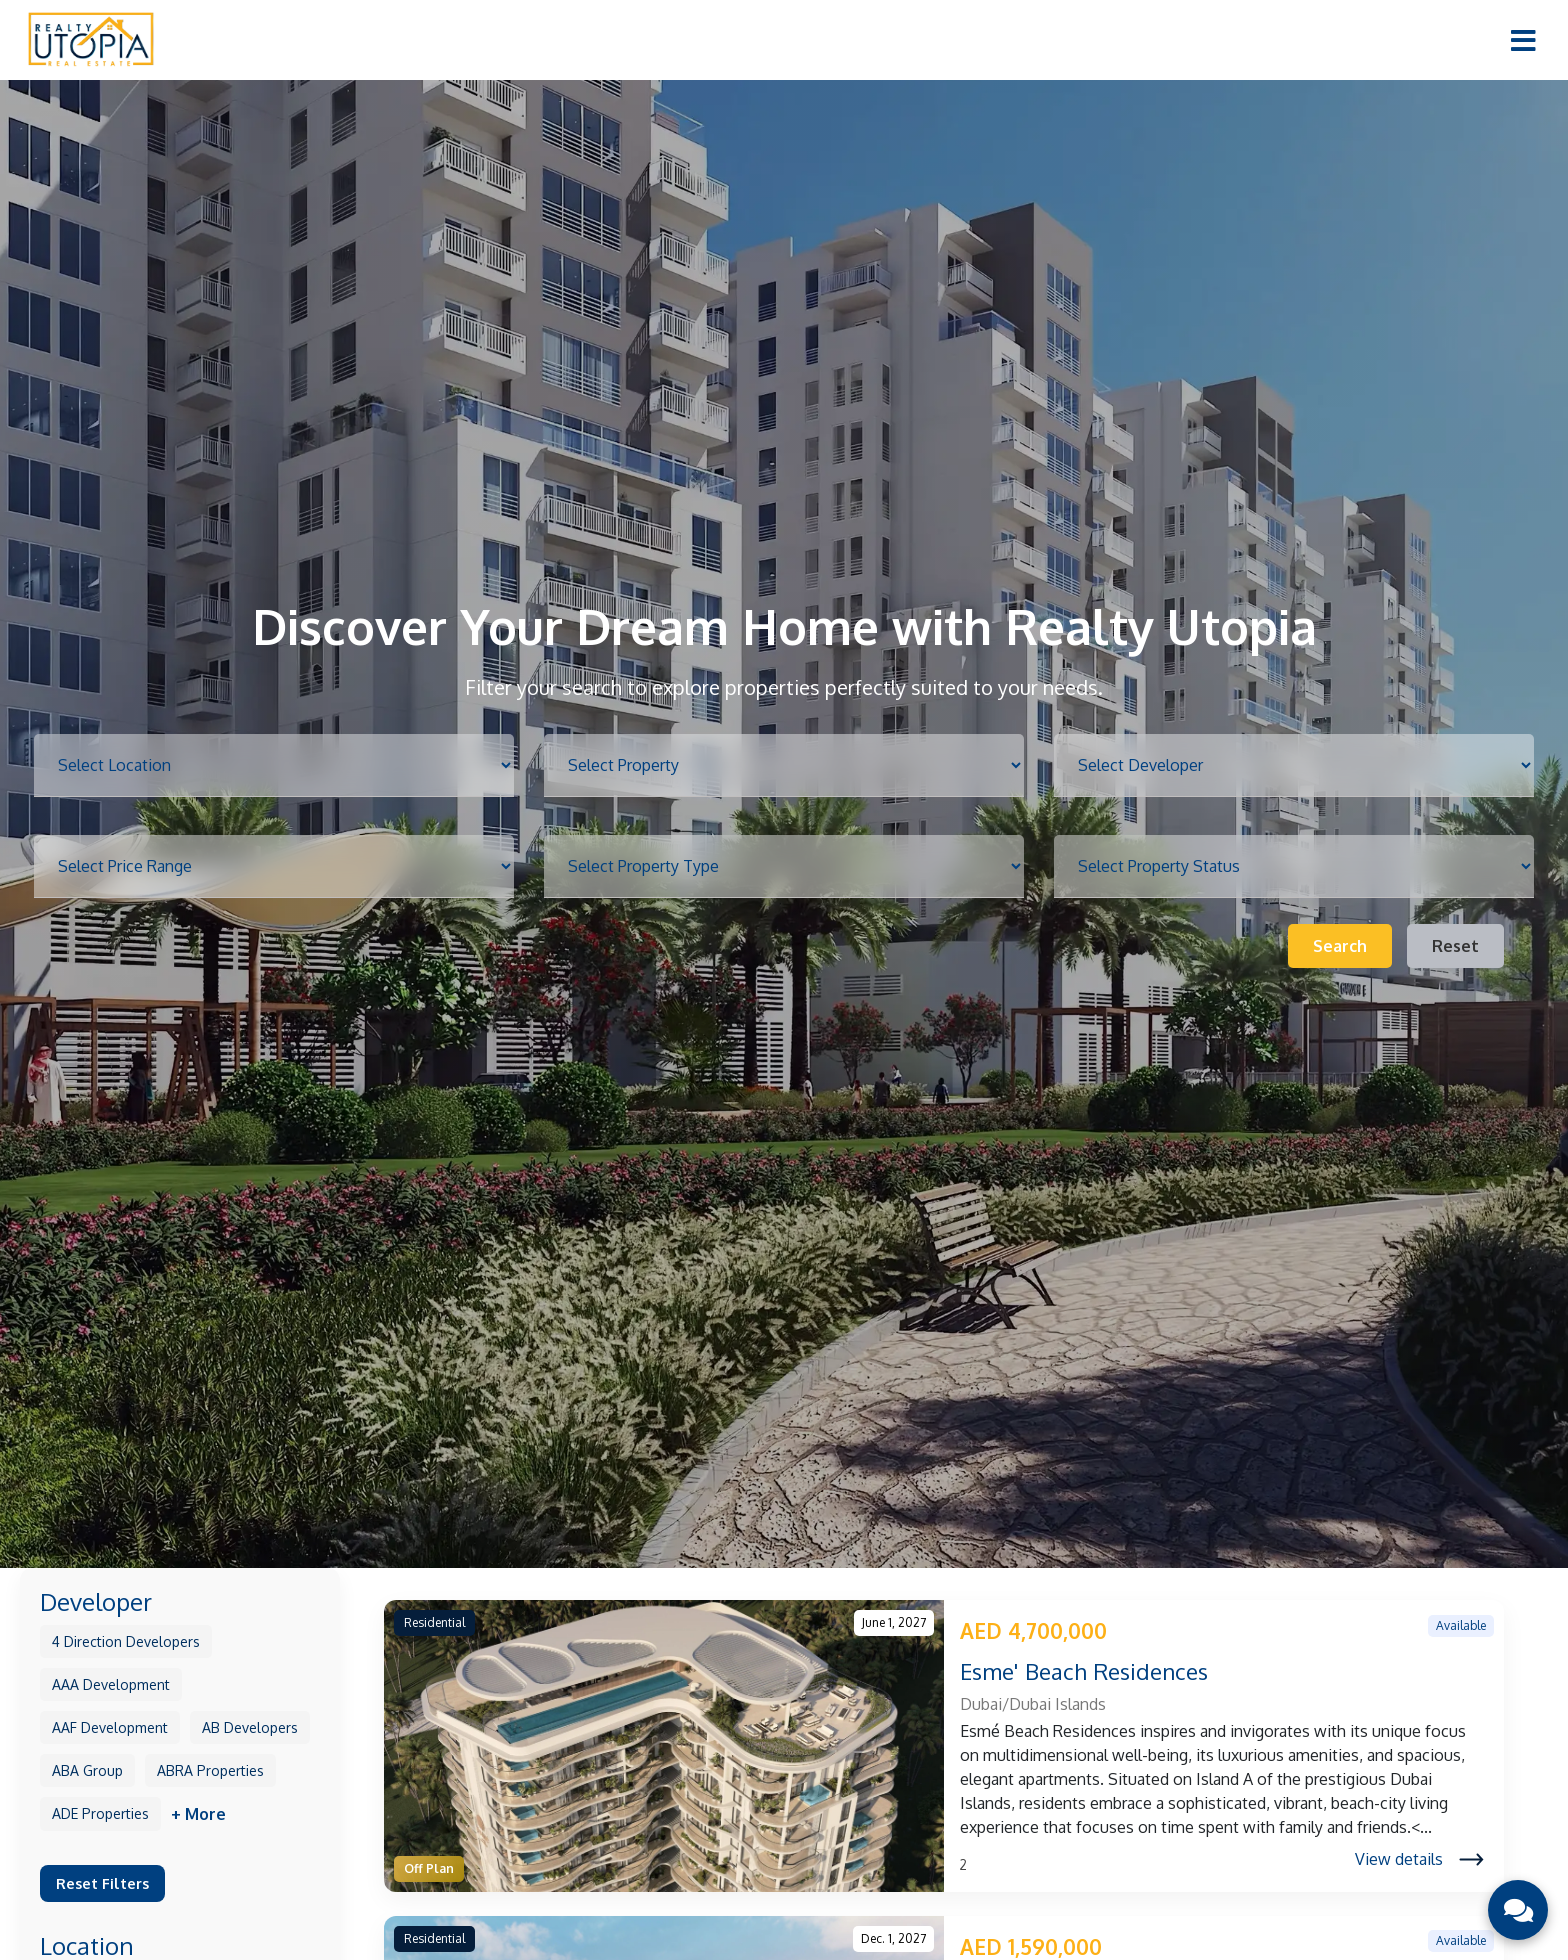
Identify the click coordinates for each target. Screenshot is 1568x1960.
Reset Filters (102, 1883)
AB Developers (250, 1727)
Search (1340, 946)
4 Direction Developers (126, 1641)
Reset (1455, 946)
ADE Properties (100, 1813)
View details (1419, 1859)
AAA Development (111, 1684)
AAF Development (110, 1727)
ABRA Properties (210, 1770)
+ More (198, 1814)
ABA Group (87, 1770)
